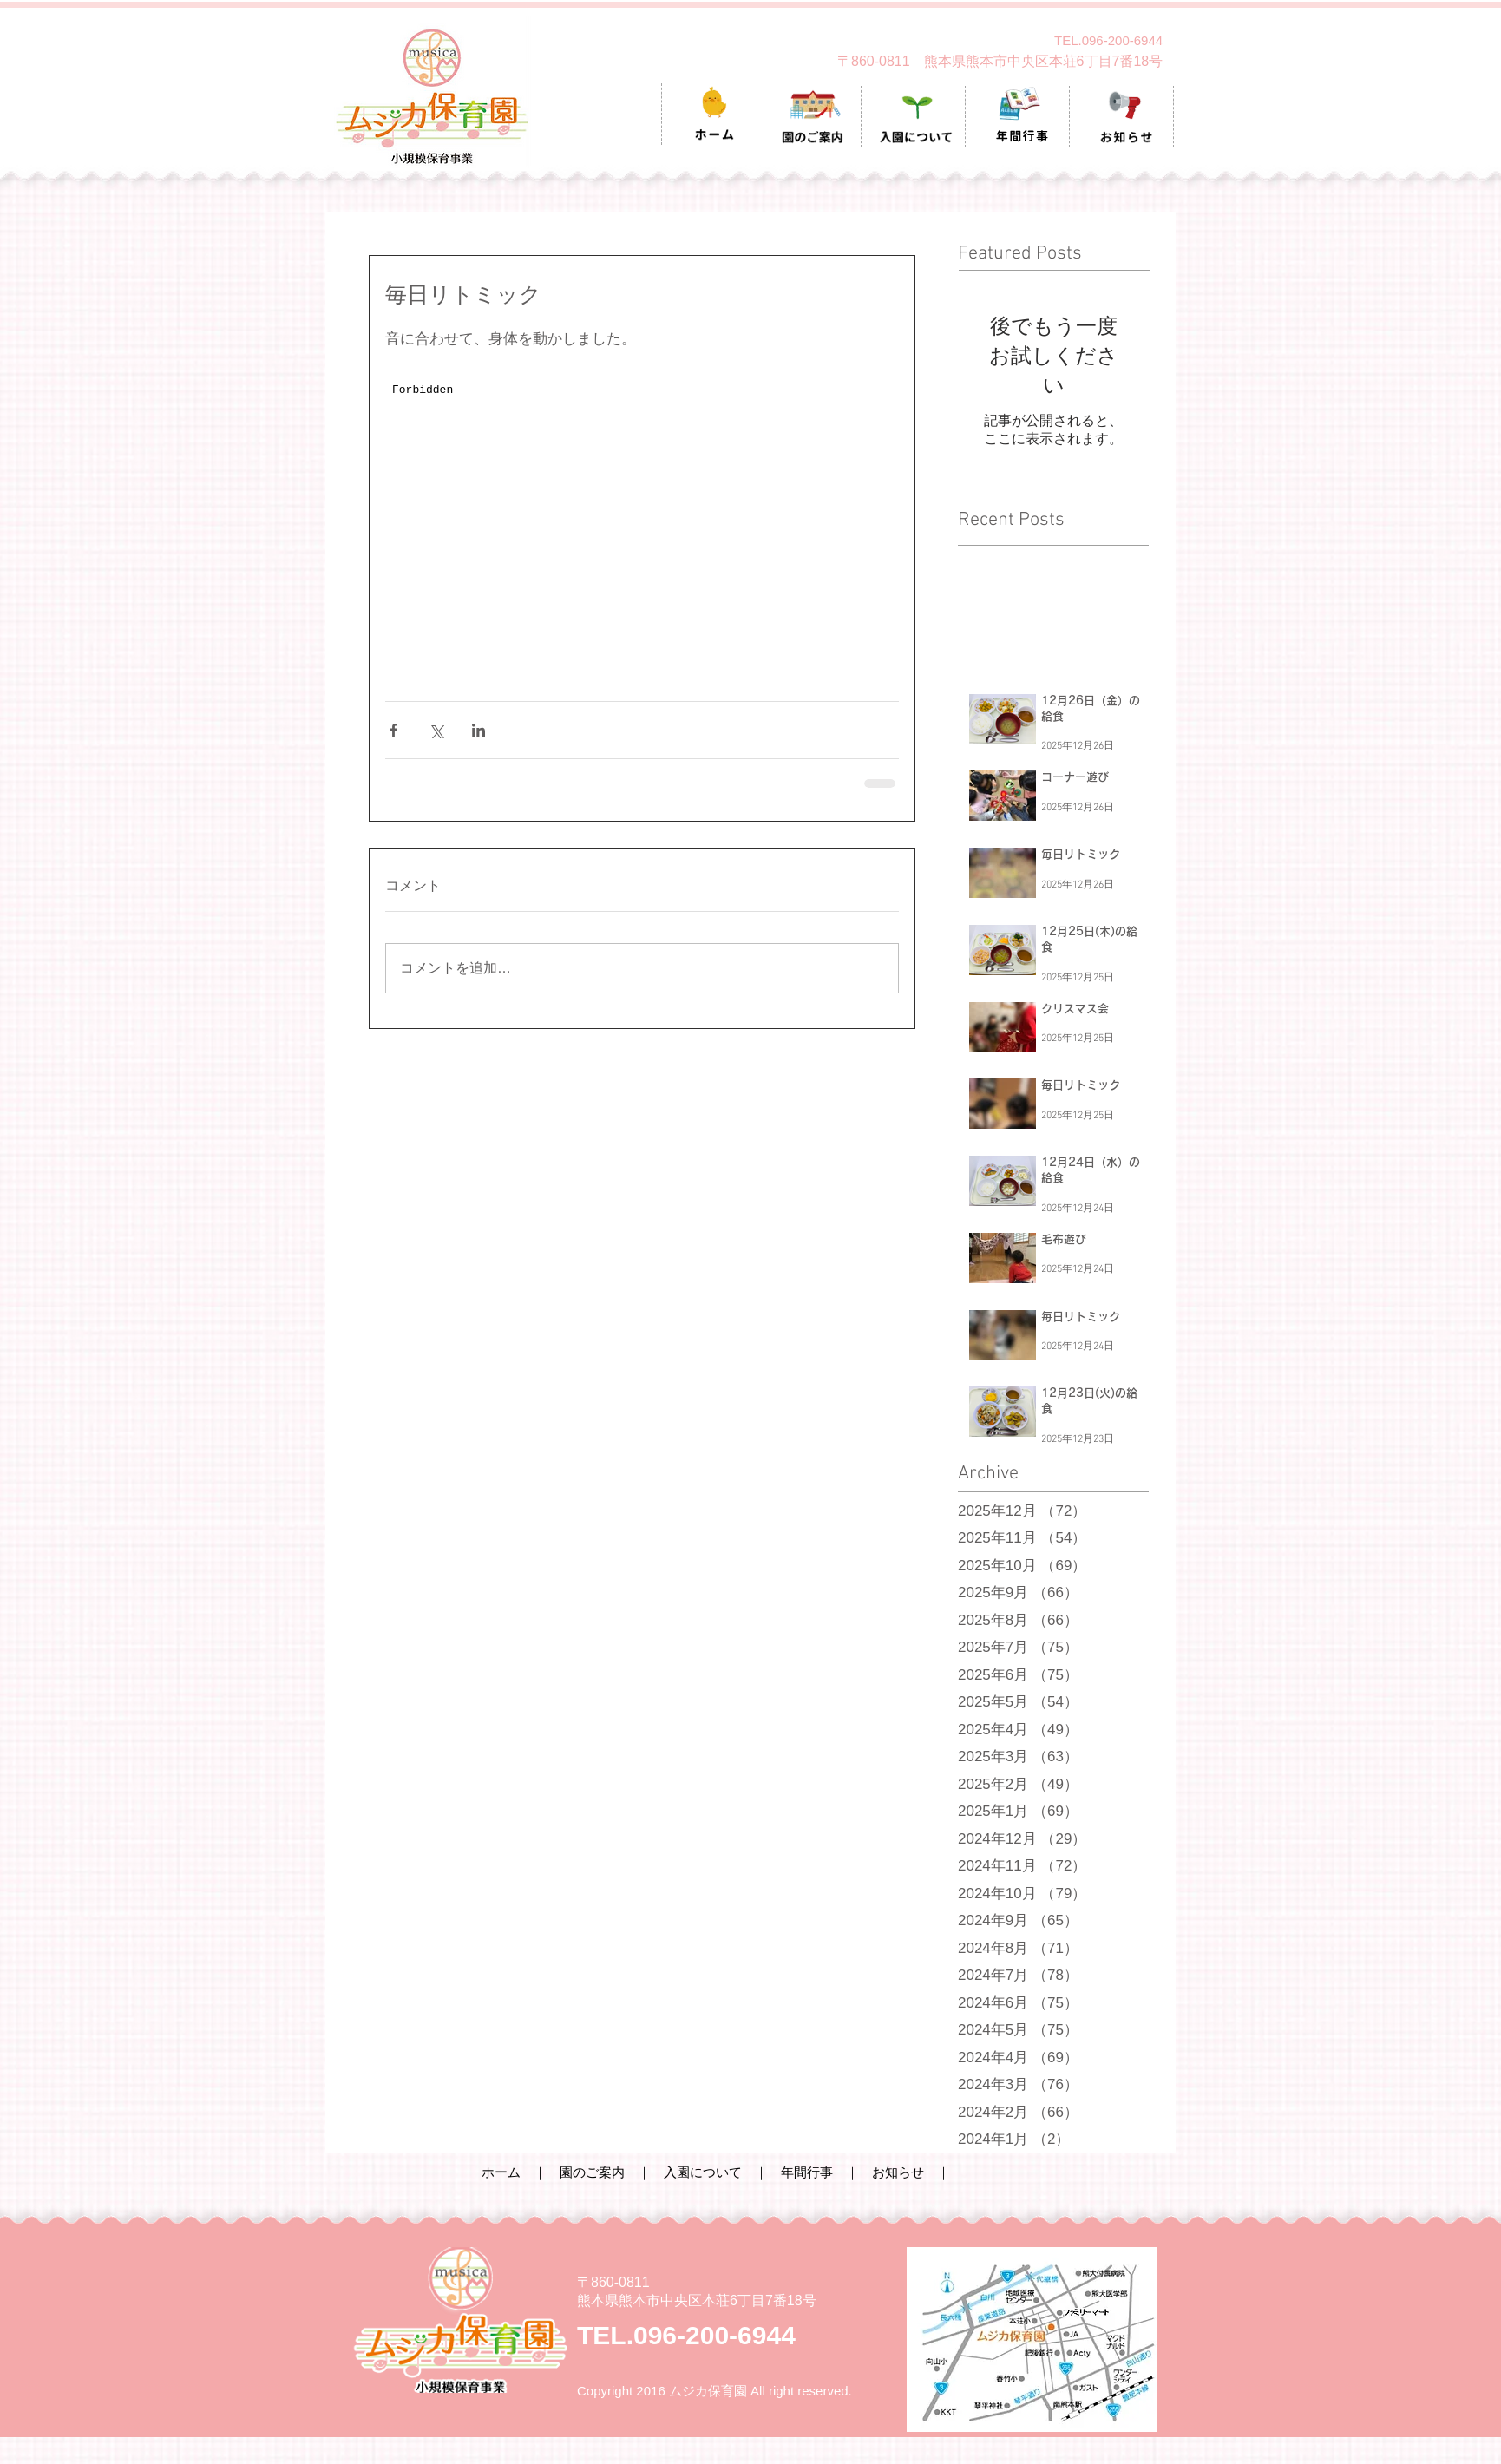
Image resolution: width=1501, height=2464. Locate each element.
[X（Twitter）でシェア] (436, 730)
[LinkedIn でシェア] (478, 730)
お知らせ (898, 2172)
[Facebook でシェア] (393, 730)
